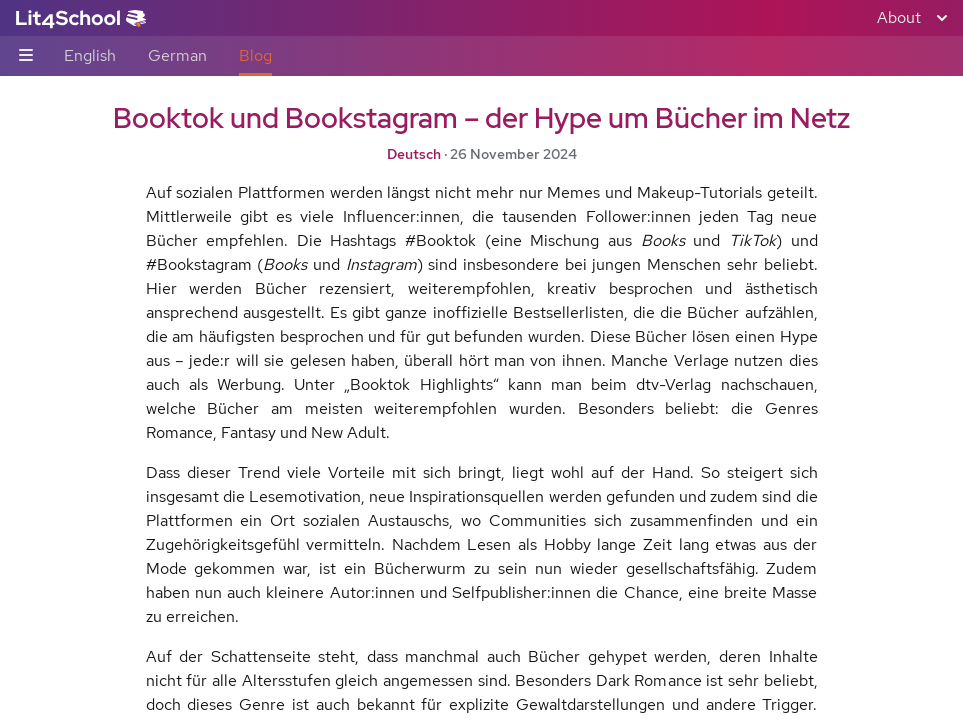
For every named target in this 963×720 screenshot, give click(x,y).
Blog (255, 55)
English (90, 55)
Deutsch (414, 154)
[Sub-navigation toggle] (26, 56)
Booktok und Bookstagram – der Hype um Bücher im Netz (481, 118)
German (177, 55)
